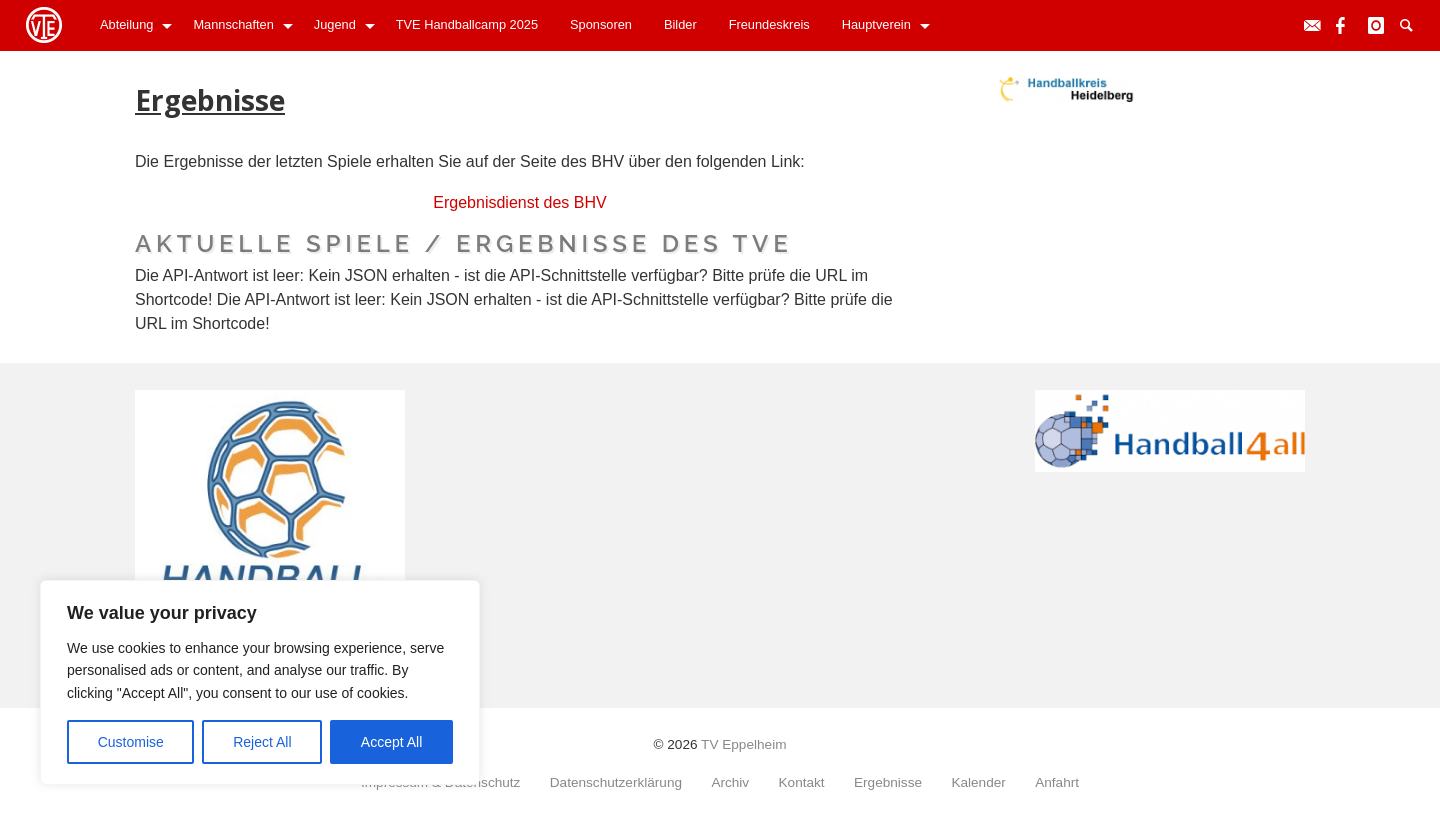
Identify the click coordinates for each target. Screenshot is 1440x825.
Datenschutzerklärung (616, 783)
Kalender (978, 783)
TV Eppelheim (743, 744)
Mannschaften (233, 24)
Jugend (335, 24)
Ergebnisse (888, 783)
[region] (260, 682)
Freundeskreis (769, 24)
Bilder (680, 24)
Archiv (730, 783)
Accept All (391, 742)
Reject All (262, 742)
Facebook (1352, 24)
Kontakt (1320, 24)
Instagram (1384, 24)
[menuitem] (130, 25)
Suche (1416, 24)
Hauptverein (876, 24)
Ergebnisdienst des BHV (519, 202)
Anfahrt (1057, 783)
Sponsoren (601, 24)
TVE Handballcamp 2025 (467, 24)
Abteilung (126, 24)
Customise (131, 742)
